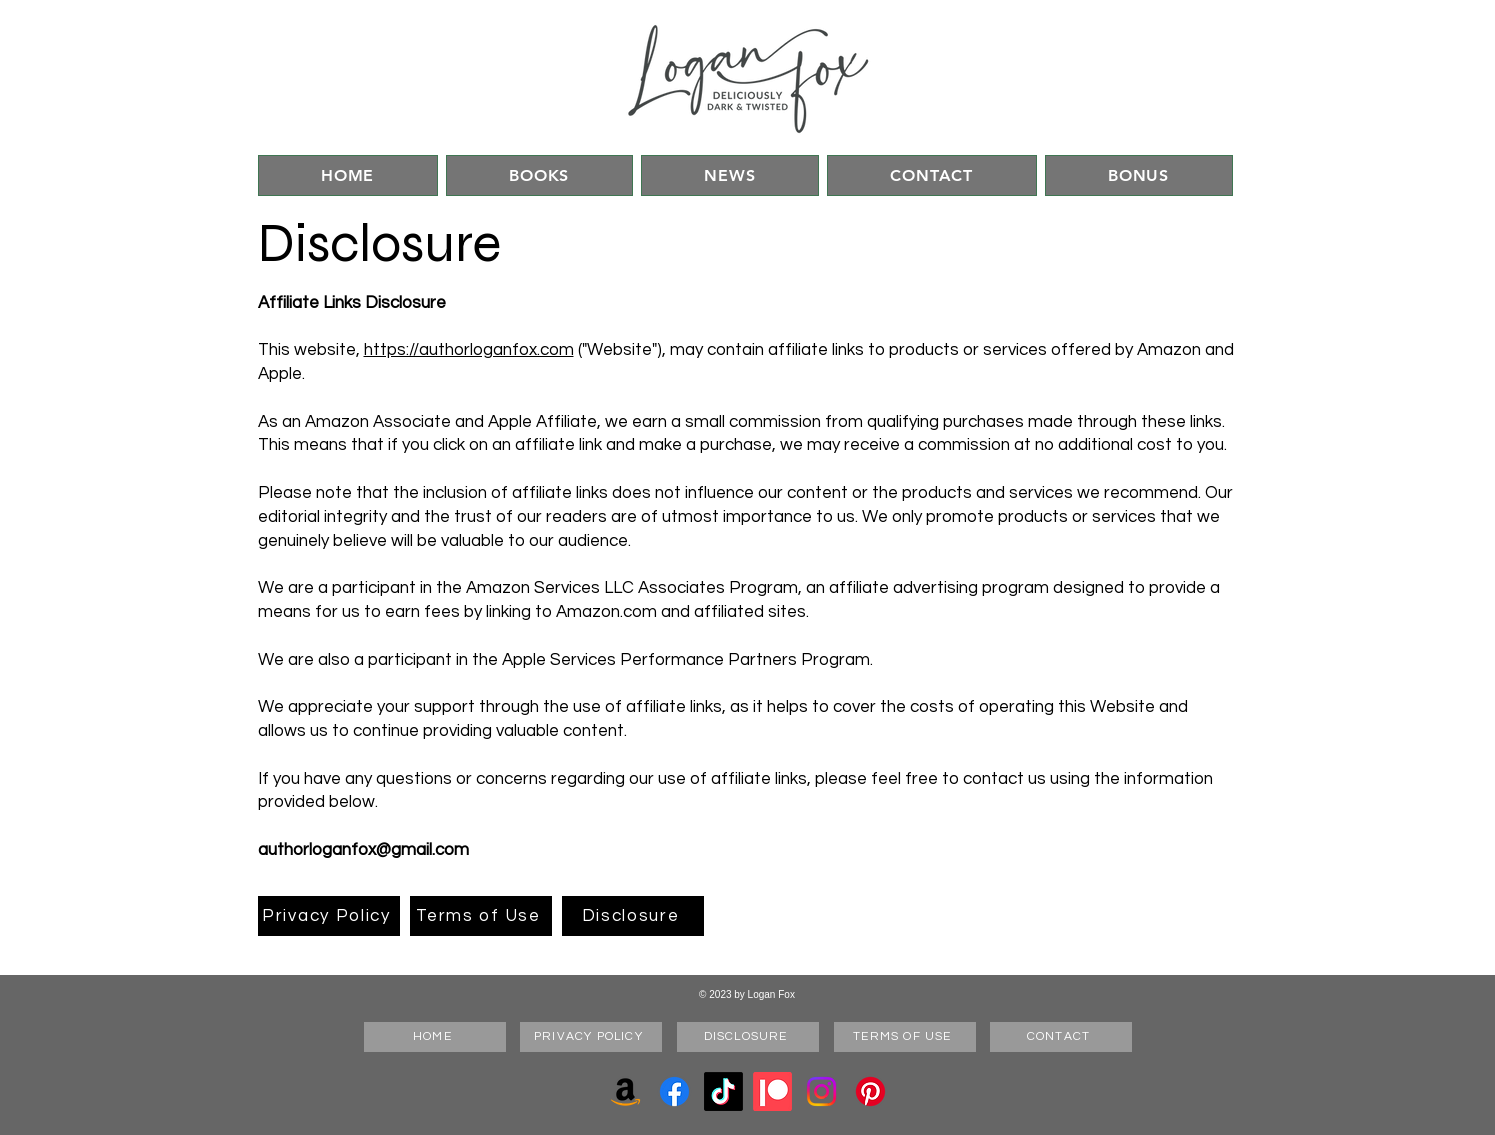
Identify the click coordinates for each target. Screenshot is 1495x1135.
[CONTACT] (1061, 1037)
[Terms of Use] (481, 916)
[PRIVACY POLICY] (591, 1037)
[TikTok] (723, 1091)
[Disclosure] (633, 916)
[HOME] (435, 1037)
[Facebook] (674, 1091)
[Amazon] (625, 1091)
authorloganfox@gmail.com (363, 850)
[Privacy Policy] (329, 916)
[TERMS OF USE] (905, 1037)
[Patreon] (772, 1091)
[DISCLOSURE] (748, 1037)
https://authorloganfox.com (469, 350)
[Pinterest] (870, 1091)
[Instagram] (821, 1091)
